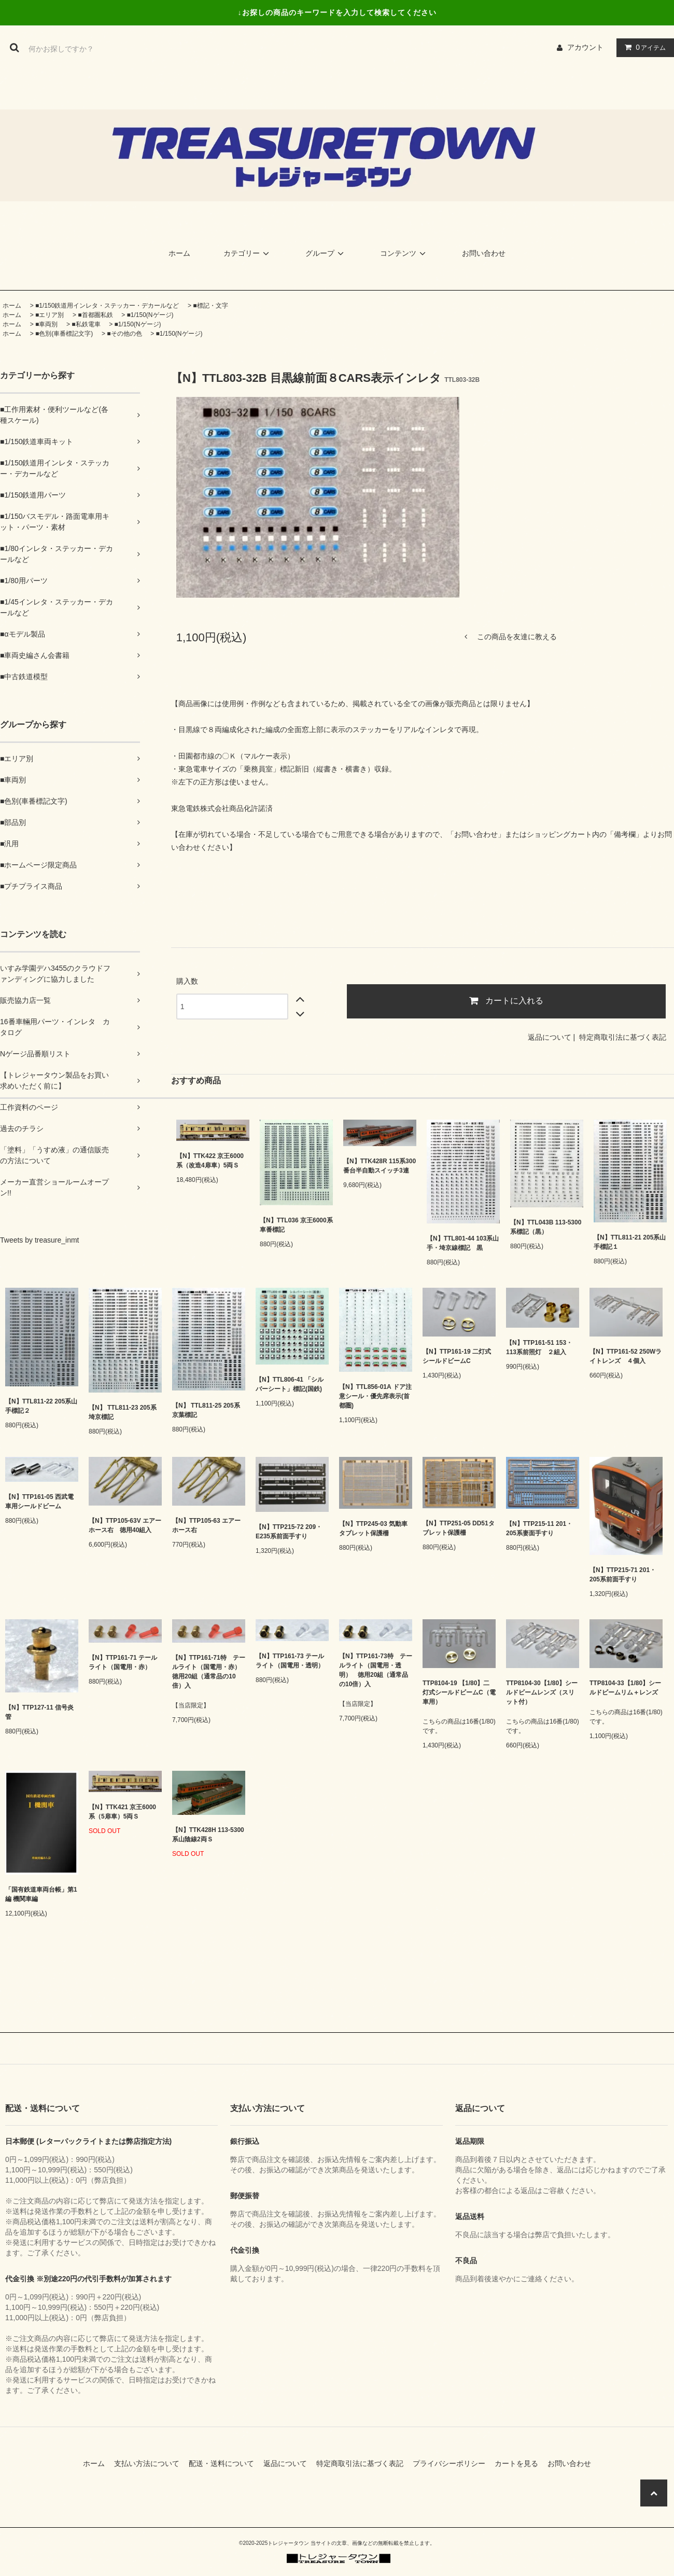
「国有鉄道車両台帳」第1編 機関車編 (41, 1894)
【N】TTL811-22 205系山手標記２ (41, 1406)
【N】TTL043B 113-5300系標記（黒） (545, 1227)
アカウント (585, 47)
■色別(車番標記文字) (64, 333)
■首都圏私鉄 (95, 315)
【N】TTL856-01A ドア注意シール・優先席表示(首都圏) (375, 1396)
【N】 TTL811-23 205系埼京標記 (123, 1412)
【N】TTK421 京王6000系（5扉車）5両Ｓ (122, 1811)
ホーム (179, 253)
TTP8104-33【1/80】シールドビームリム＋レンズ (625, 1687)
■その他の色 (124, 333)
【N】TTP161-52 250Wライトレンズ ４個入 (625, 1356)
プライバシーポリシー (453, 2463)
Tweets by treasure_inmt (39, 1240)
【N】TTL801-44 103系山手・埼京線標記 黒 (463, 1243)
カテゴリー (247, 253)
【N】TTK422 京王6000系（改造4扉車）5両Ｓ (210, 1160)
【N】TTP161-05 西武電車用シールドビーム (39, 1501)
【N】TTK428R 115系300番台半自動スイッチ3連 (379, 1166)
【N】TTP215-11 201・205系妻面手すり (539, 1528)
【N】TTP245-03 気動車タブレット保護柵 (373, 1528)
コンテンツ (404, 253)
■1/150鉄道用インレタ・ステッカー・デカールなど (107, 305)
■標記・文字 (210, 305)
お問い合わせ (483, 253)
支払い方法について (150, 2463)
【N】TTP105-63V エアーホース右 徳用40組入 (125, 1525)
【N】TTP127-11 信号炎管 (39, 1712)
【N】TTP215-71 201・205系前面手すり (622, 1574)
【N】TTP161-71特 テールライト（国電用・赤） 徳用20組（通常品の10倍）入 (208, 1671)
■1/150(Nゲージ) (150, 315)
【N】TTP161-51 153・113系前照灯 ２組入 (539, 1347)
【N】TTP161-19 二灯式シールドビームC (457, 1356)
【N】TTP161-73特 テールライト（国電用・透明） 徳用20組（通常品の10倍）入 (375, 1670)
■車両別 (46, 324)
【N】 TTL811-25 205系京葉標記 (206, 1410)
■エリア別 (49, 315)
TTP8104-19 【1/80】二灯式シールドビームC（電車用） (459, 1692)
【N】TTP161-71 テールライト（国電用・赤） (123, 1662)
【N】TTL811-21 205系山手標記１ (630, 1242)
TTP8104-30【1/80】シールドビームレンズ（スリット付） (542, 1692)
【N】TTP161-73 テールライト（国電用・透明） (290, 1660)
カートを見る (520, 2463)
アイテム (643, 47)
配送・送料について (225, 2463)
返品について (549, 1037)
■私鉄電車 (86, 324)
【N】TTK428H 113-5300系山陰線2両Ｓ (208, 1834)
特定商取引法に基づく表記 (622, 1037)
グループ (326, 253)
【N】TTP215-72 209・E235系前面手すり (289, 1531)
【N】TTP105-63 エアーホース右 (206, 1525)
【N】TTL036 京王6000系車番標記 (296, 1225)
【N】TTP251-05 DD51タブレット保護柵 (459, 1528)
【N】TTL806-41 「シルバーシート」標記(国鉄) (290, 1384)
